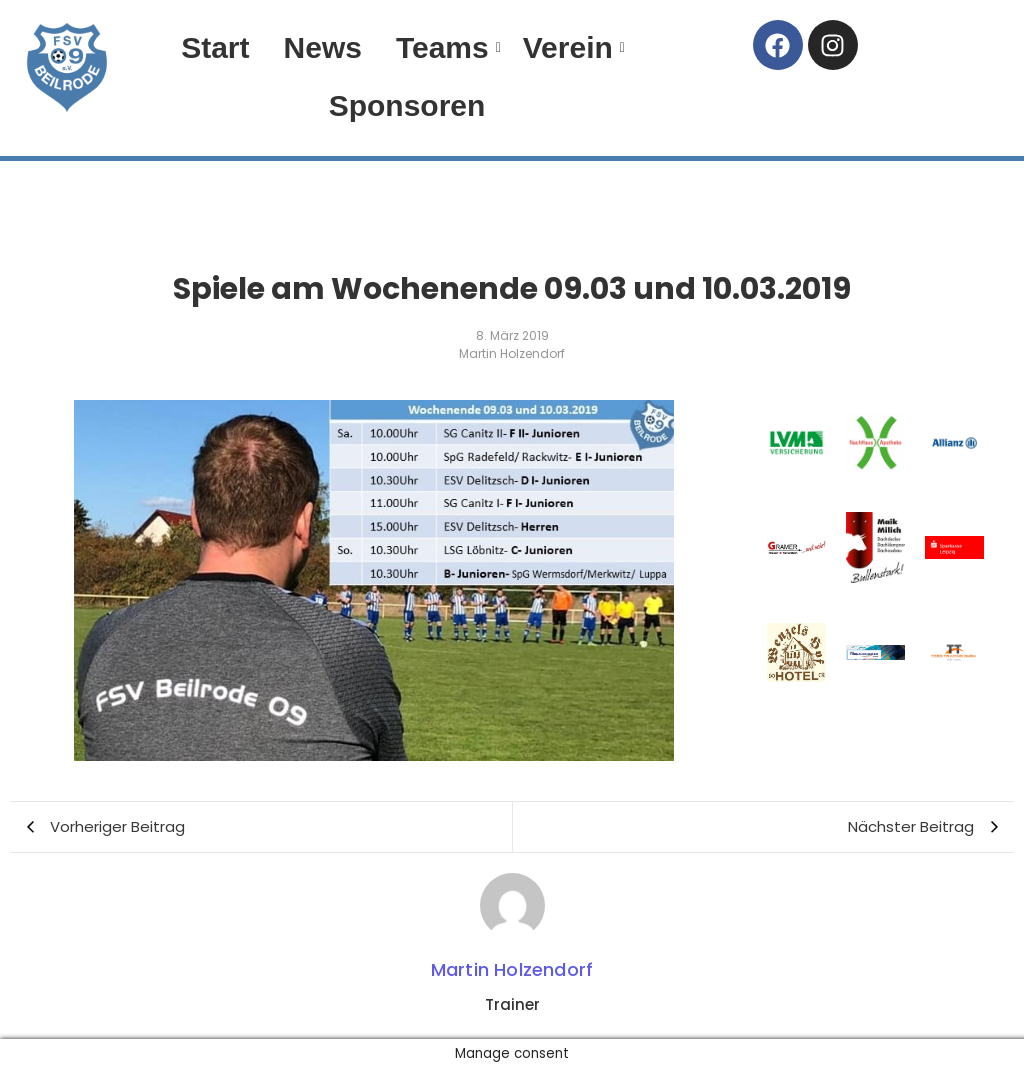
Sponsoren (407, 105)
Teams (446, 47)
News (323, 47)
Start (215, 47)
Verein (571, 47)
